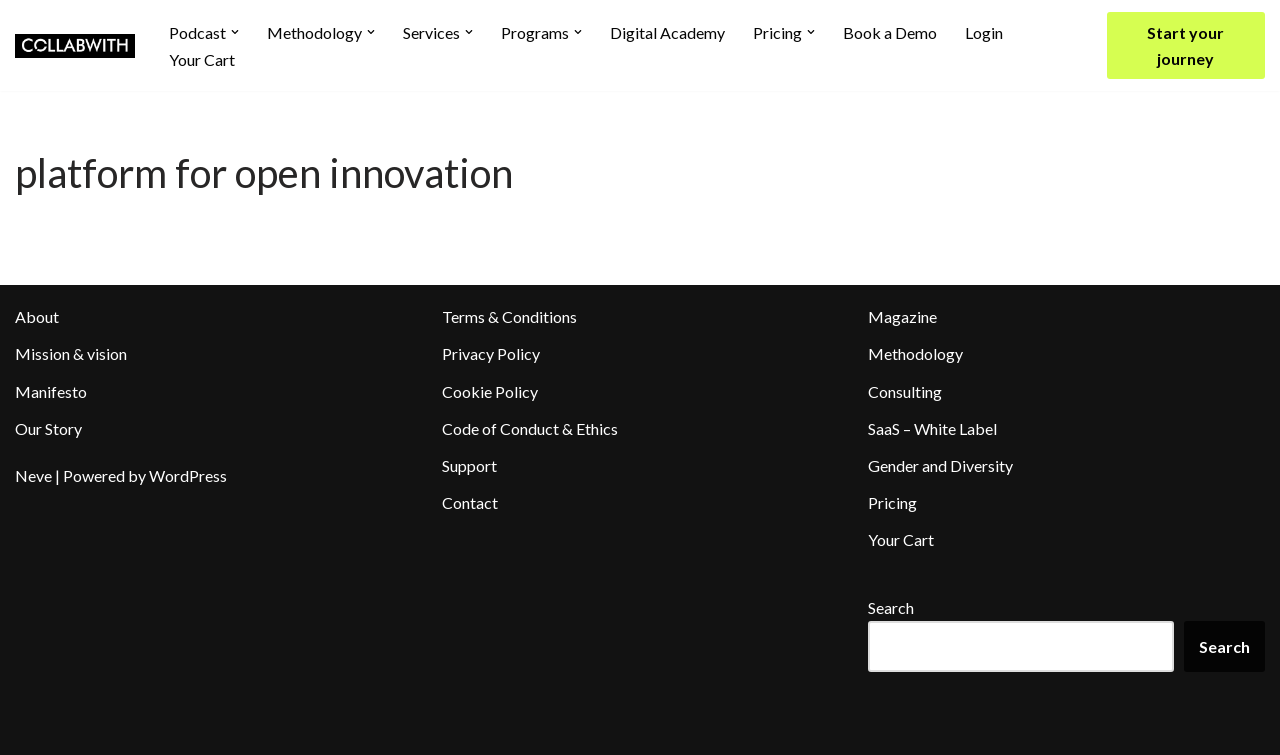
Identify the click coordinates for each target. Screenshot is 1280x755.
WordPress (188, 475)
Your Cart (202, 59)
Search (891, 607)
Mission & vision (71, 353)
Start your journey (1185, 45)
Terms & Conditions (509, 316)
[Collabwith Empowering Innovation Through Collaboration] (75, 46)
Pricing (892, 502)
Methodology (915, 353)
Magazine (902, 316)
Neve (33, 475)
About (37, 316)
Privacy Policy (491, 353)
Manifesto (51, 391)
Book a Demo (890, 32)
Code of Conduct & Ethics (530, 428)
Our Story (48, 428)
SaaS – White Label (932, 428)
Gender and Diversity (940, 465)
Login (984, 32)
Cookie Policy (490, 391)
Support (469, 465)
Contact (470, 502)
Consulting (905, 391)
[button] (235, 32)
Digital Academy (667, 32)
